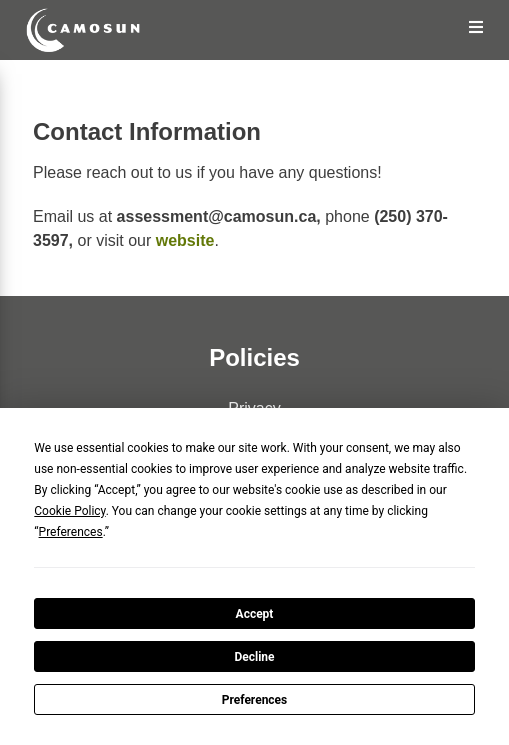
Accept (255, 614)
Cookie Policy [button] (69, 511)
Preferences (255, 700)
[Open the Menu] (476, 27)
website (185, 240)
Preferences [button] (71, 532)
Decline (254, 657)
